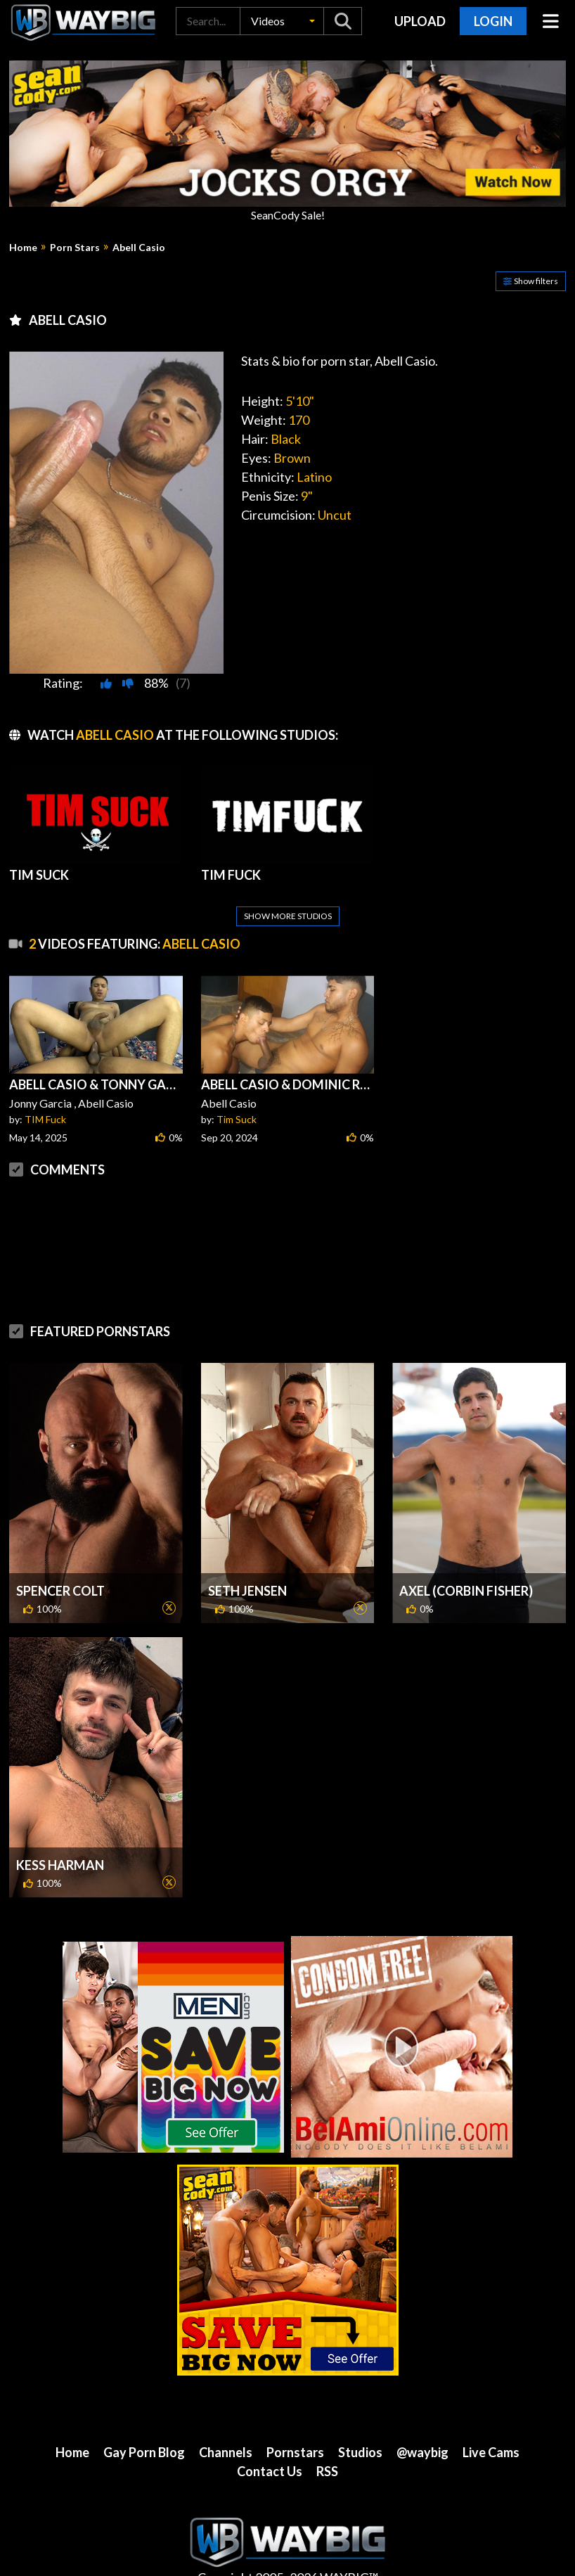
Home (23, 247)
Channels (225, 2418)
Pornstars (295, 2418)
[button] (282, 21)
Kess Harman (60, 1831)
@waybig (422, 2418)
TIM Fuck (45, 1085)
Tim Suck (237, 1085)
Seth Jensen (247, 1557)
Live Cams (491, 2418)
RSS (327, 2437)
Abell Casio (138, 247)
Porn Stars (75, 247)
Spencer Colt (60, 1557)
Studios (360, 2418)
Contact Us (269, 2437)
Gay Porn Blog (144, 2418)
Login (493, 21)
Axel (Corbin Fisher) (466, 1557)
